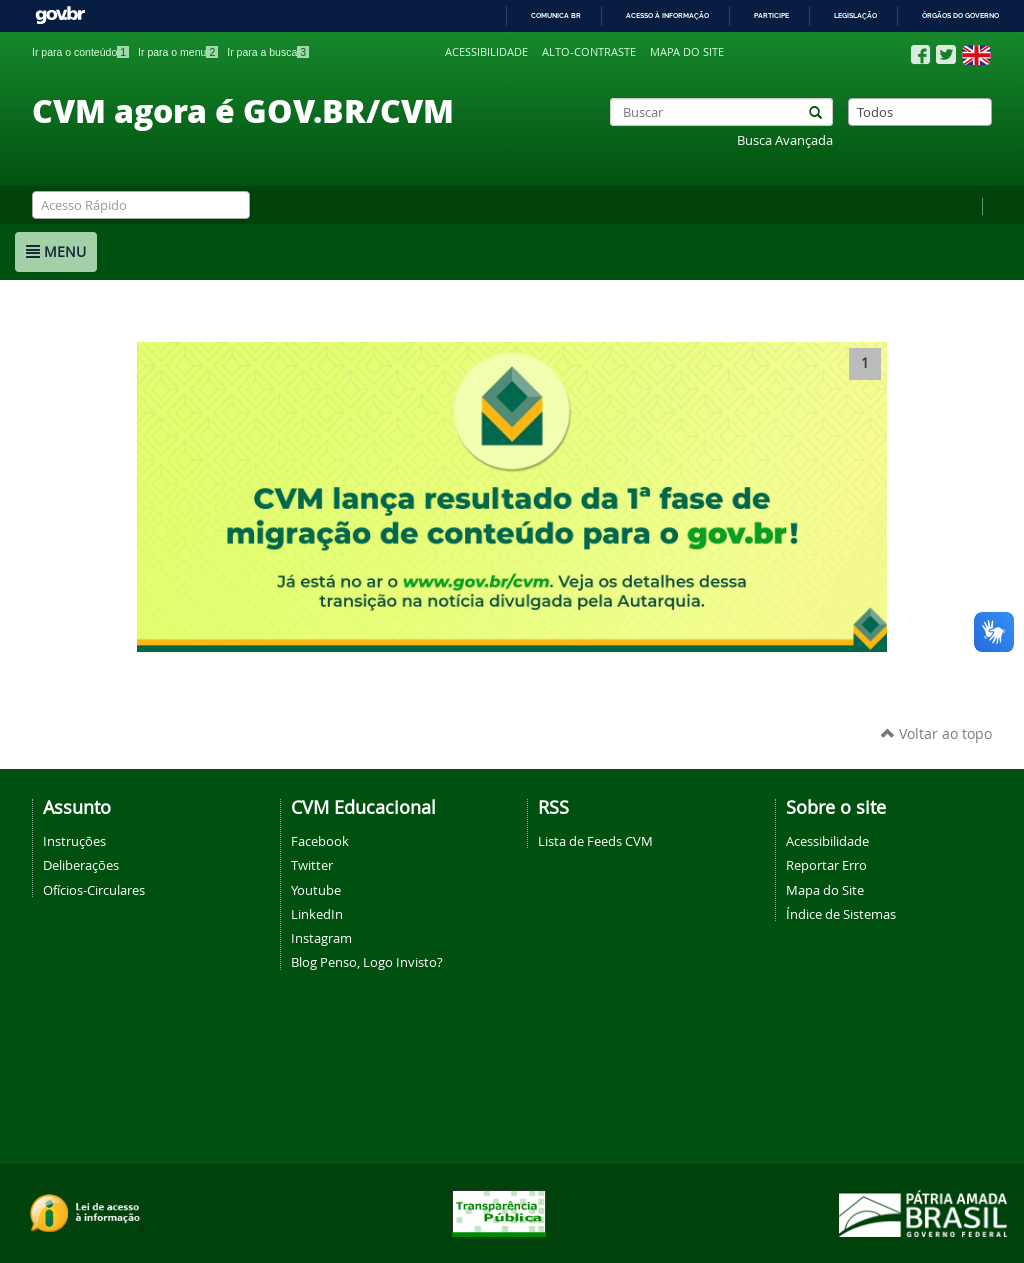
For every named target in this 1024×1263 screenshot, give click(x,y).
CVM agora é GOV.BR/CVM (243, 110)
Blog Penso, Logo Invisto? (367, 962)
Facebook (320, 841)
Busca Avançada (785, 140)
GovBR (60, 15)
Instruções (74, 841)
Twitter (312, 865)
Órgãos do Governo (960, 15)
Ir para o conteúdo (80, 52)
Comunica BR (556, 15)
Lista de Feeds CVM (595, 841)
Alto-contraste (589, 52)
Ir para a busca (268, 52)
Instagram (321, 938)
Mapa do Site (825, 890)
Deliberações (81, 865)
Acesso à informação (667, 15)
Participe (771, 15)
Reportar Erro (826, 865)
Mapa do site (687, 52)
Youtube (316, 890)
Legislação (855, 15)
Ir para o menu (178, 52)
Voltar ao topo (936, 733)
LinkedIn (317, 914)
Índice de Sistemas (841, 914)
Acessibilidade (486, 52)
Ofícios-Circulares (94, 890)
